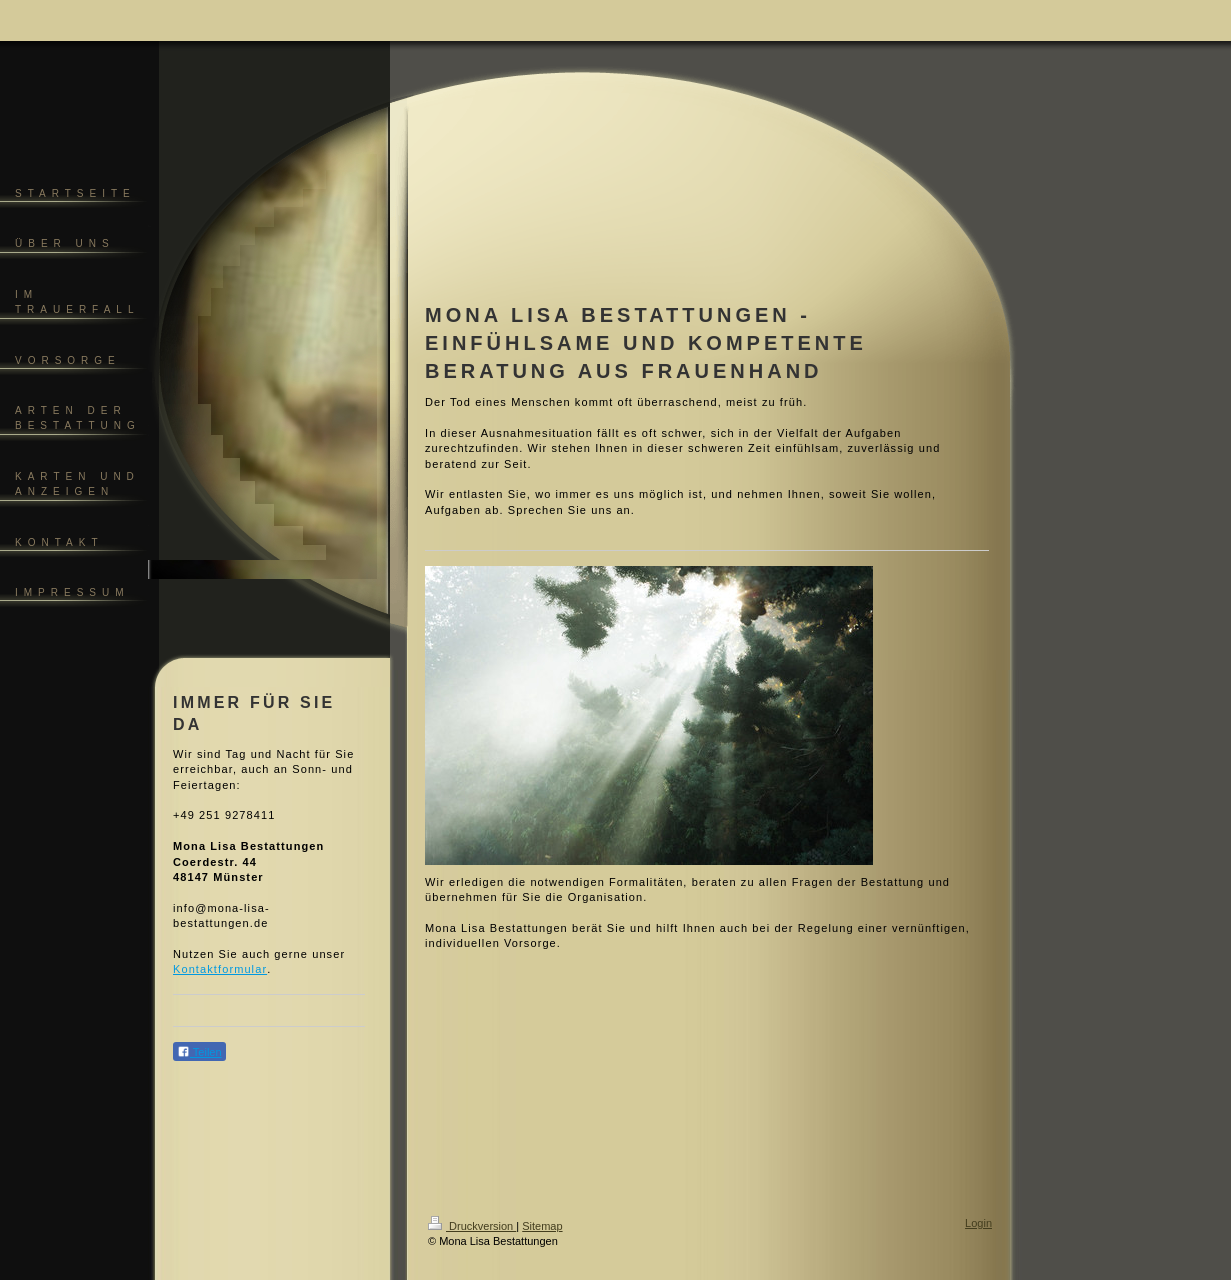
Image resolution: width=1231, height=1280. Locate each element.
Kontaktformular (220, 969)
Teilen (199, 1051)
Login (978, 1223)
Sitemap (542, 1226)
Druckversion (472, 1226)
